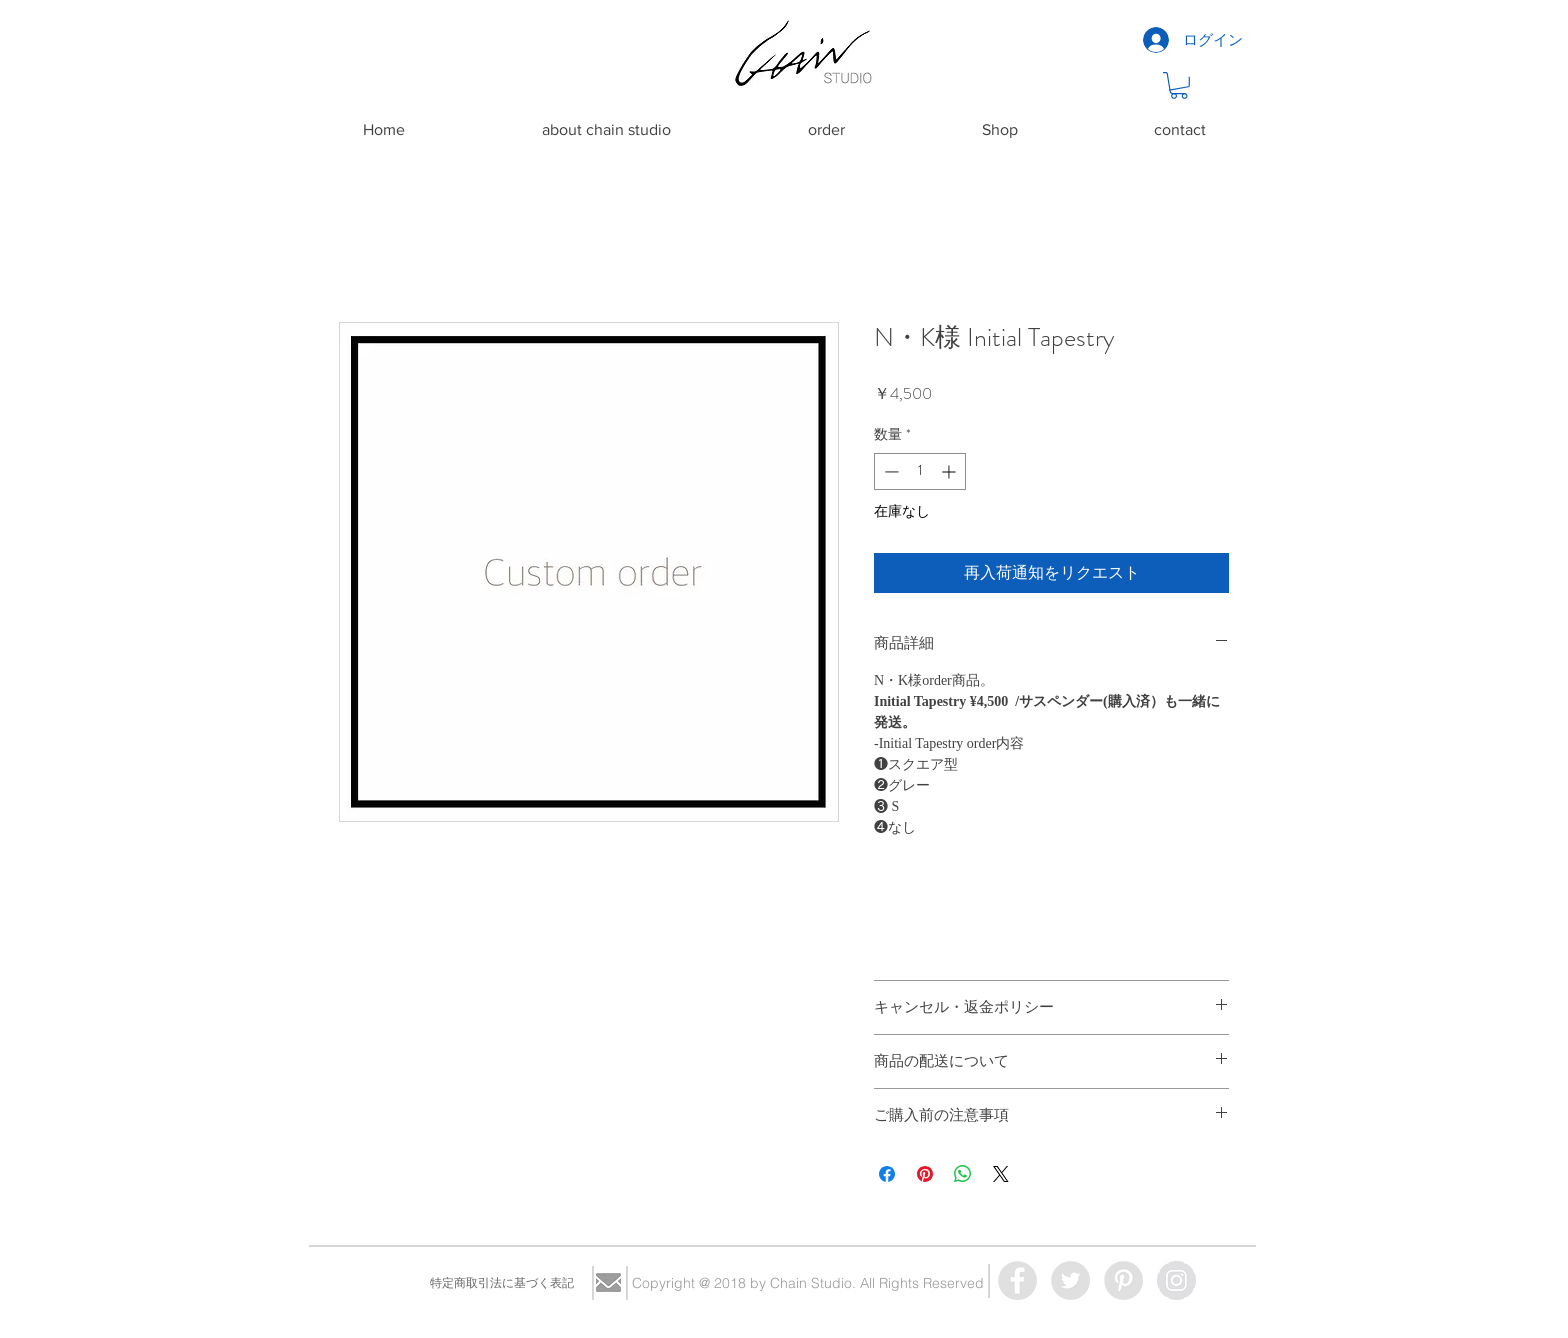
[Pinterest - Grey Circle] (1123, 1280)
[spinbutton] (920, 471)
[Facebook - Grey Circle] (1017, 1280)
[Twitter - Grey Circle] (1070, 1280)
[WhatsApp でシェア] (963, 1174)
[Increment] (950, 471)
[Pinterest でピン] (925, 1174)
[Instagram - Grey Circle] (1176, 1280)
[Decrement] (889, 471)
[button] (1179, 85)
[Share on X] (1001, 1174)
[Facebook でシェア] (887, 1174)
